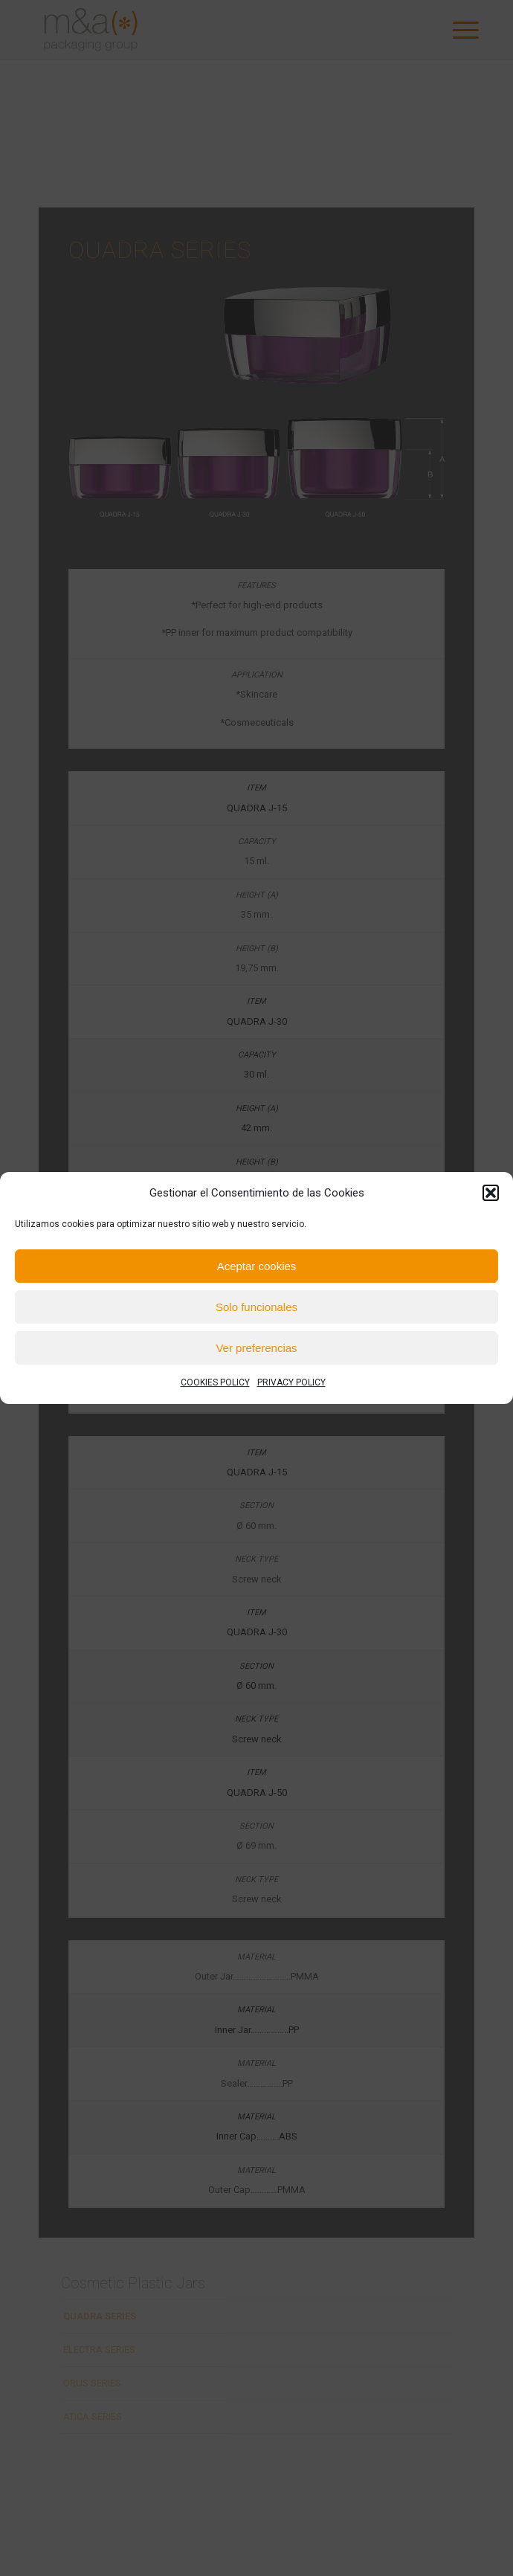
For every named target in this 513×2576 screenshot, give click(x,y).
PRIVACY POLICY (291, 1383)
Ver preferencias (256, 1348)
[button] (490, 1192)
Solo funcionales (256, 1307)
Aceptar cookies (257, 1266)
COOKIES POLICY (215, 1383)
